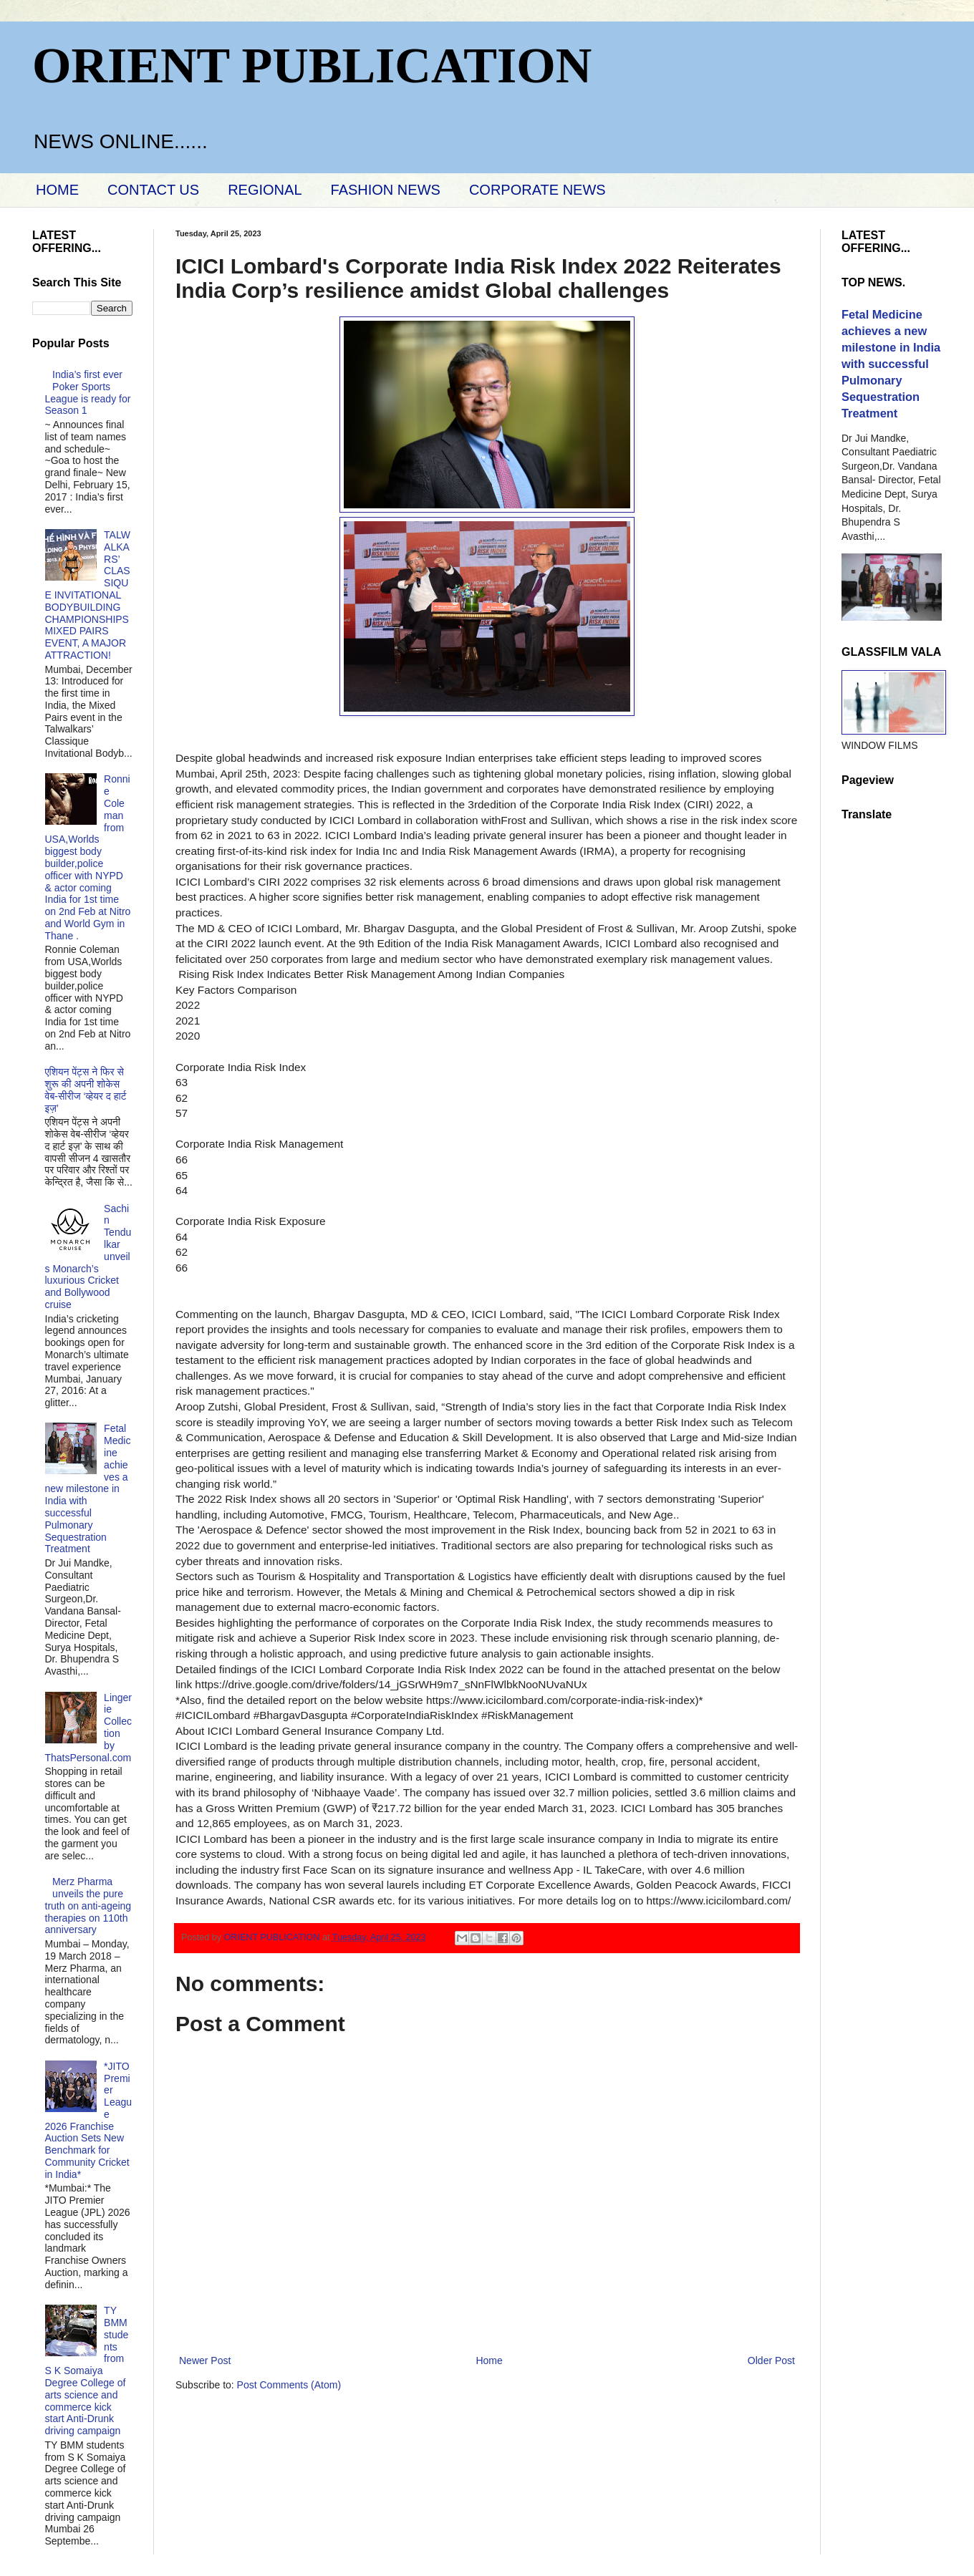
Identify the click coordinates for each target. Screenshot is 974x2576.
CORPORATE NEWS (537, 190)
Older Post (771, 2360)
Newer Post (205, 2360)
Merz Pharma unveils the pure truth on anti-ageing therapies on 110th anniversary (88, 1905)
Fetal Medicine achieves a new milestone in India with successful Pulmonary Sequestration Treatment (88, 1488)
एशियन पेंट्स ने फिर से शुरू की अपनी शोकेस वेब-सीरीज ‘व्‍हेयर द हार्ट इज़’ (86, 1089)
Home (489, 2360)
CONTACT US (153, 190)
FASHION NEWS (385, 190)
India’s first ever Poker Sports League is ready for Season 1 (88, 392)
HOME (57, 190)
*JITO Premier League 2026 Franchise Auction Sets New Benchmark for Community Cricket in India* (88, 2120)
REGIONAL (265, 190)
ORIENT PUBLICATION (312, 65)
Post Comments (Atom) (289, 2385)
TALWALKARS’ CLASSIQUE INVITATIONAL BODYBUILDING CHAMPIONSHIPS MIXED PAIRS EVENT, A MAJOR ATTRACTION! (87, 595)
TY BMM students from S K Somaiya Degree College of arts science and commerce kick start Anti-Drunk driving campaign (87, 2370)
